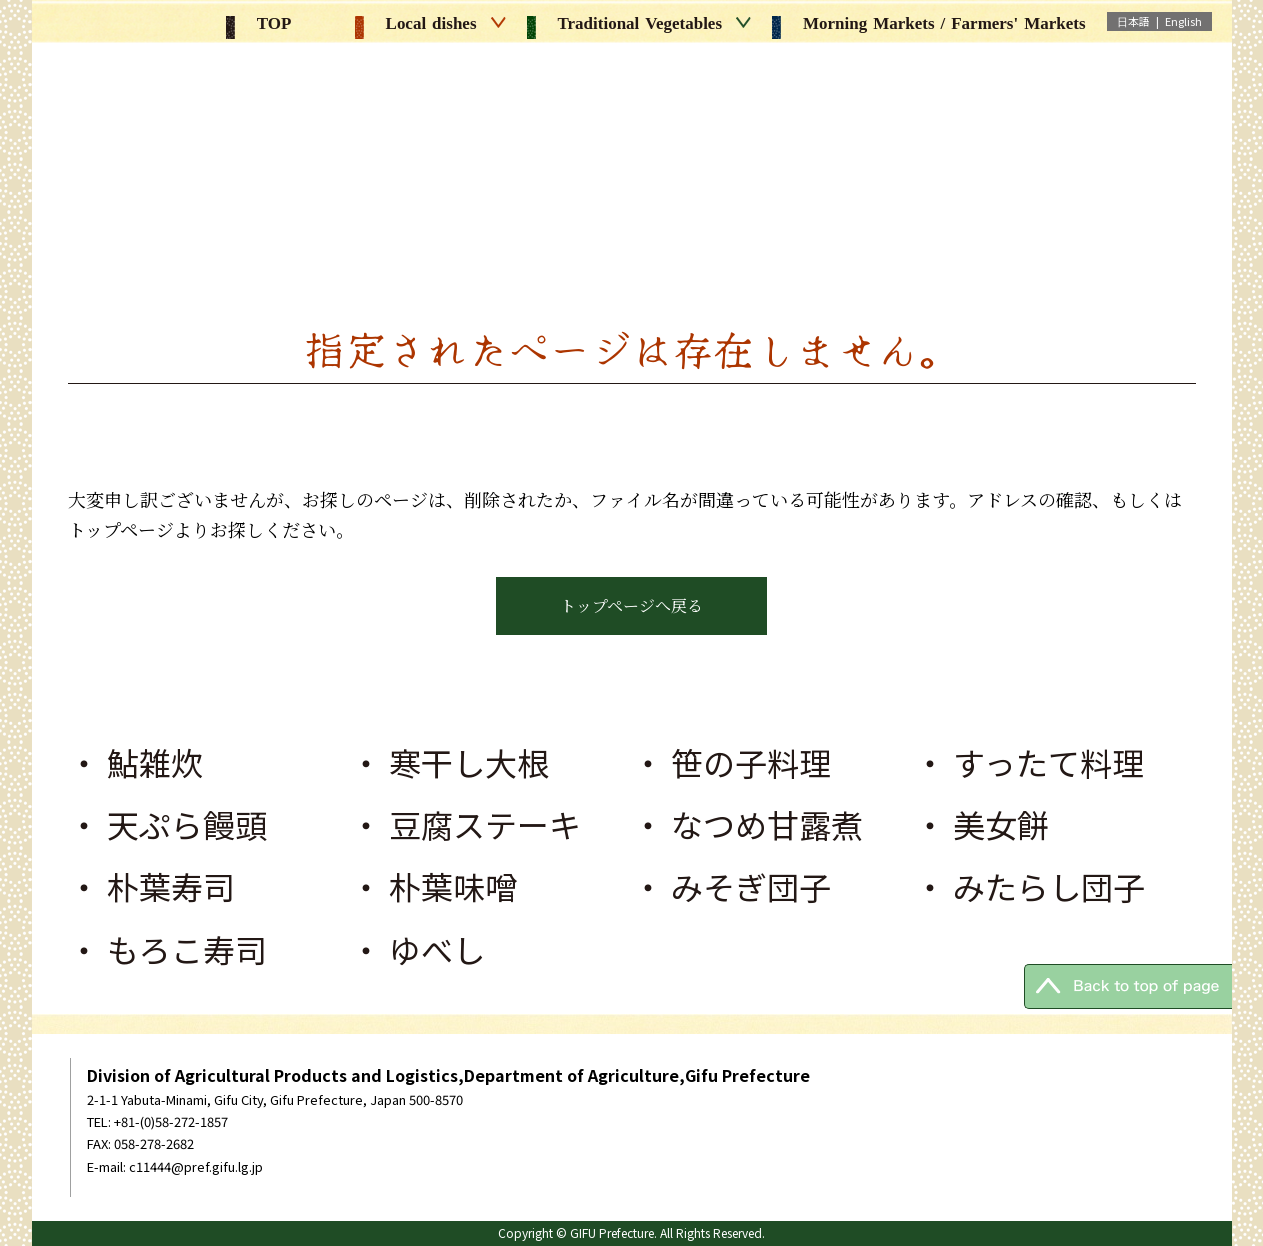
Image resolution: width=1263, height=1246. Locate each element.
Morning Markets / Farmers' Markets (928, 22)
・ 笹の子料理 (731, 762)
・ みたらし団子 (1029, 886)
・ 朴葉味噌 (433, 886)
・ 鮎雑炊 (135, 762)
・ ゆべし (417, 949)
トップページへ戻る (631, 605)
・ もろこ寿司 (167, 949)
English (1183, 21)
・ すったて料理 (1029, 762)
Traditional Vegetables (639, 22)
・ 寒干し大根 (449, 762)
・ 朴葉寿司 (151, 886)
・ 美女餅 (981, 824)
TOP (259, 22)
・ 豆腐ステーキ (465, 824)
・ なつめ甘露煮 (747, 824)
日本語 (1133, 21)
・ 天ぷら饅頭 (167, 824)
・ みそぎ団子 (731, 886)
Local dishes (430, 22)
